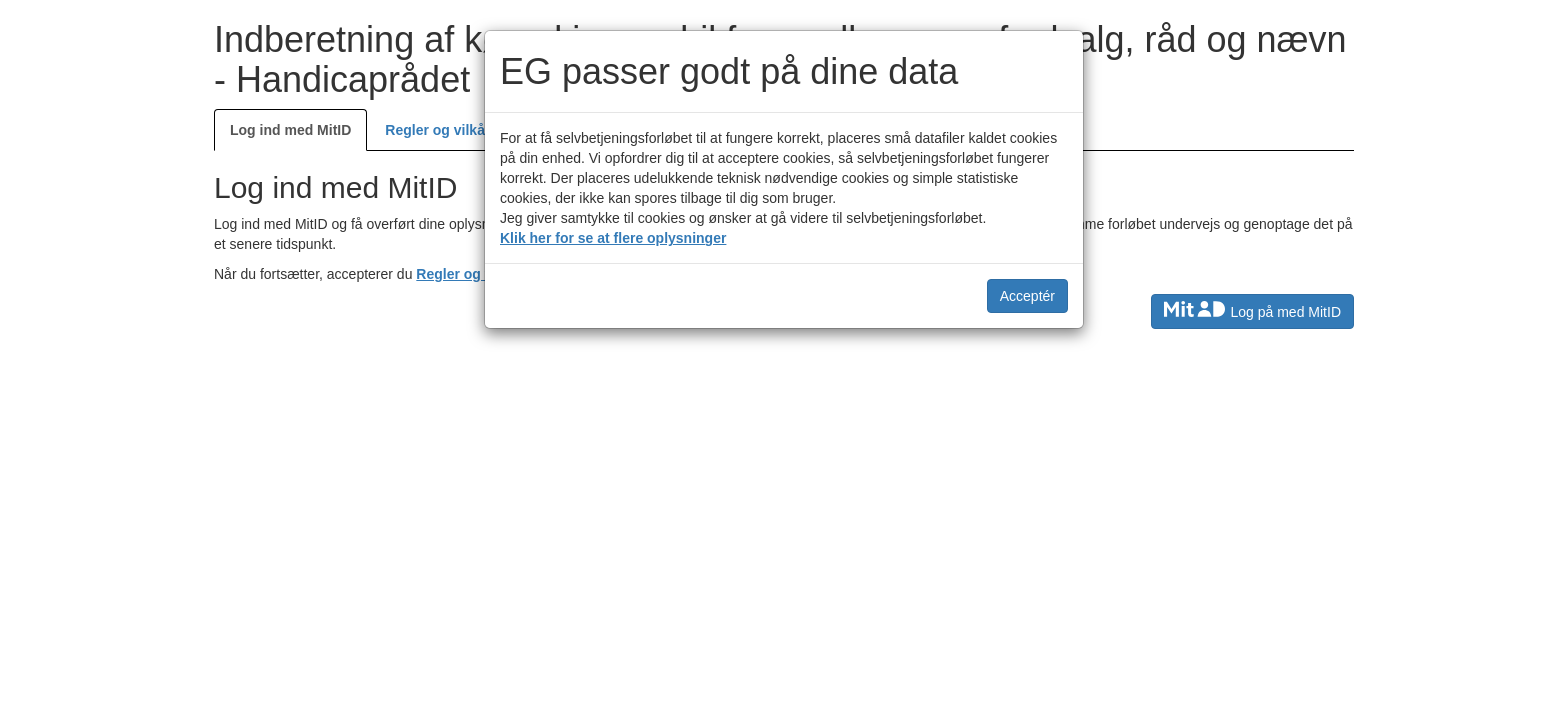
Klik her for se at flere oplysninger (613, 238)
